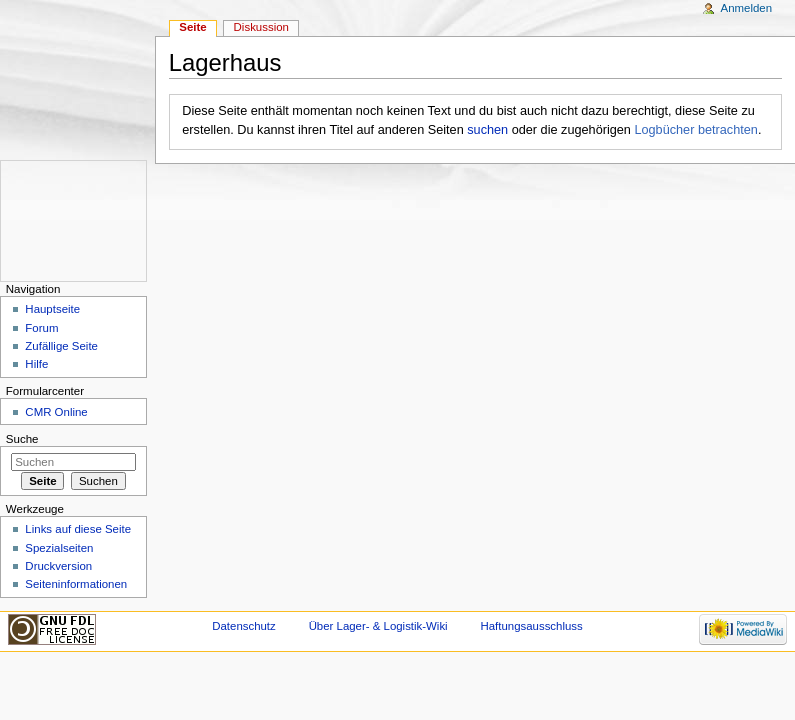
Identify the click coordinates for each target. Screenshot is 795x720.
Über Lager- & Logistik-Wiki (378, 626)
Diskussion (261, 27)
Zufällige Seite (61, 346)
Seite (192, 27)
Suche (22, 439)
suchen (487, 130)
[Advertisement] (61, 221)
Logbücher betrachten (695, 130)
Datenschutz (244, 626)
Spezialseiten (59, 548)
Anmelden (747, 8)
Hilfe (36, 364)
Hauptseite (52, 309)
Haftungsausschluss (532, 626)
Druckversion (58, 566)
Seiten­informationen (76, 584)
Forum (41, 328)
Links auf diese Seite (78, 529)
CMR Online (56, 412)
